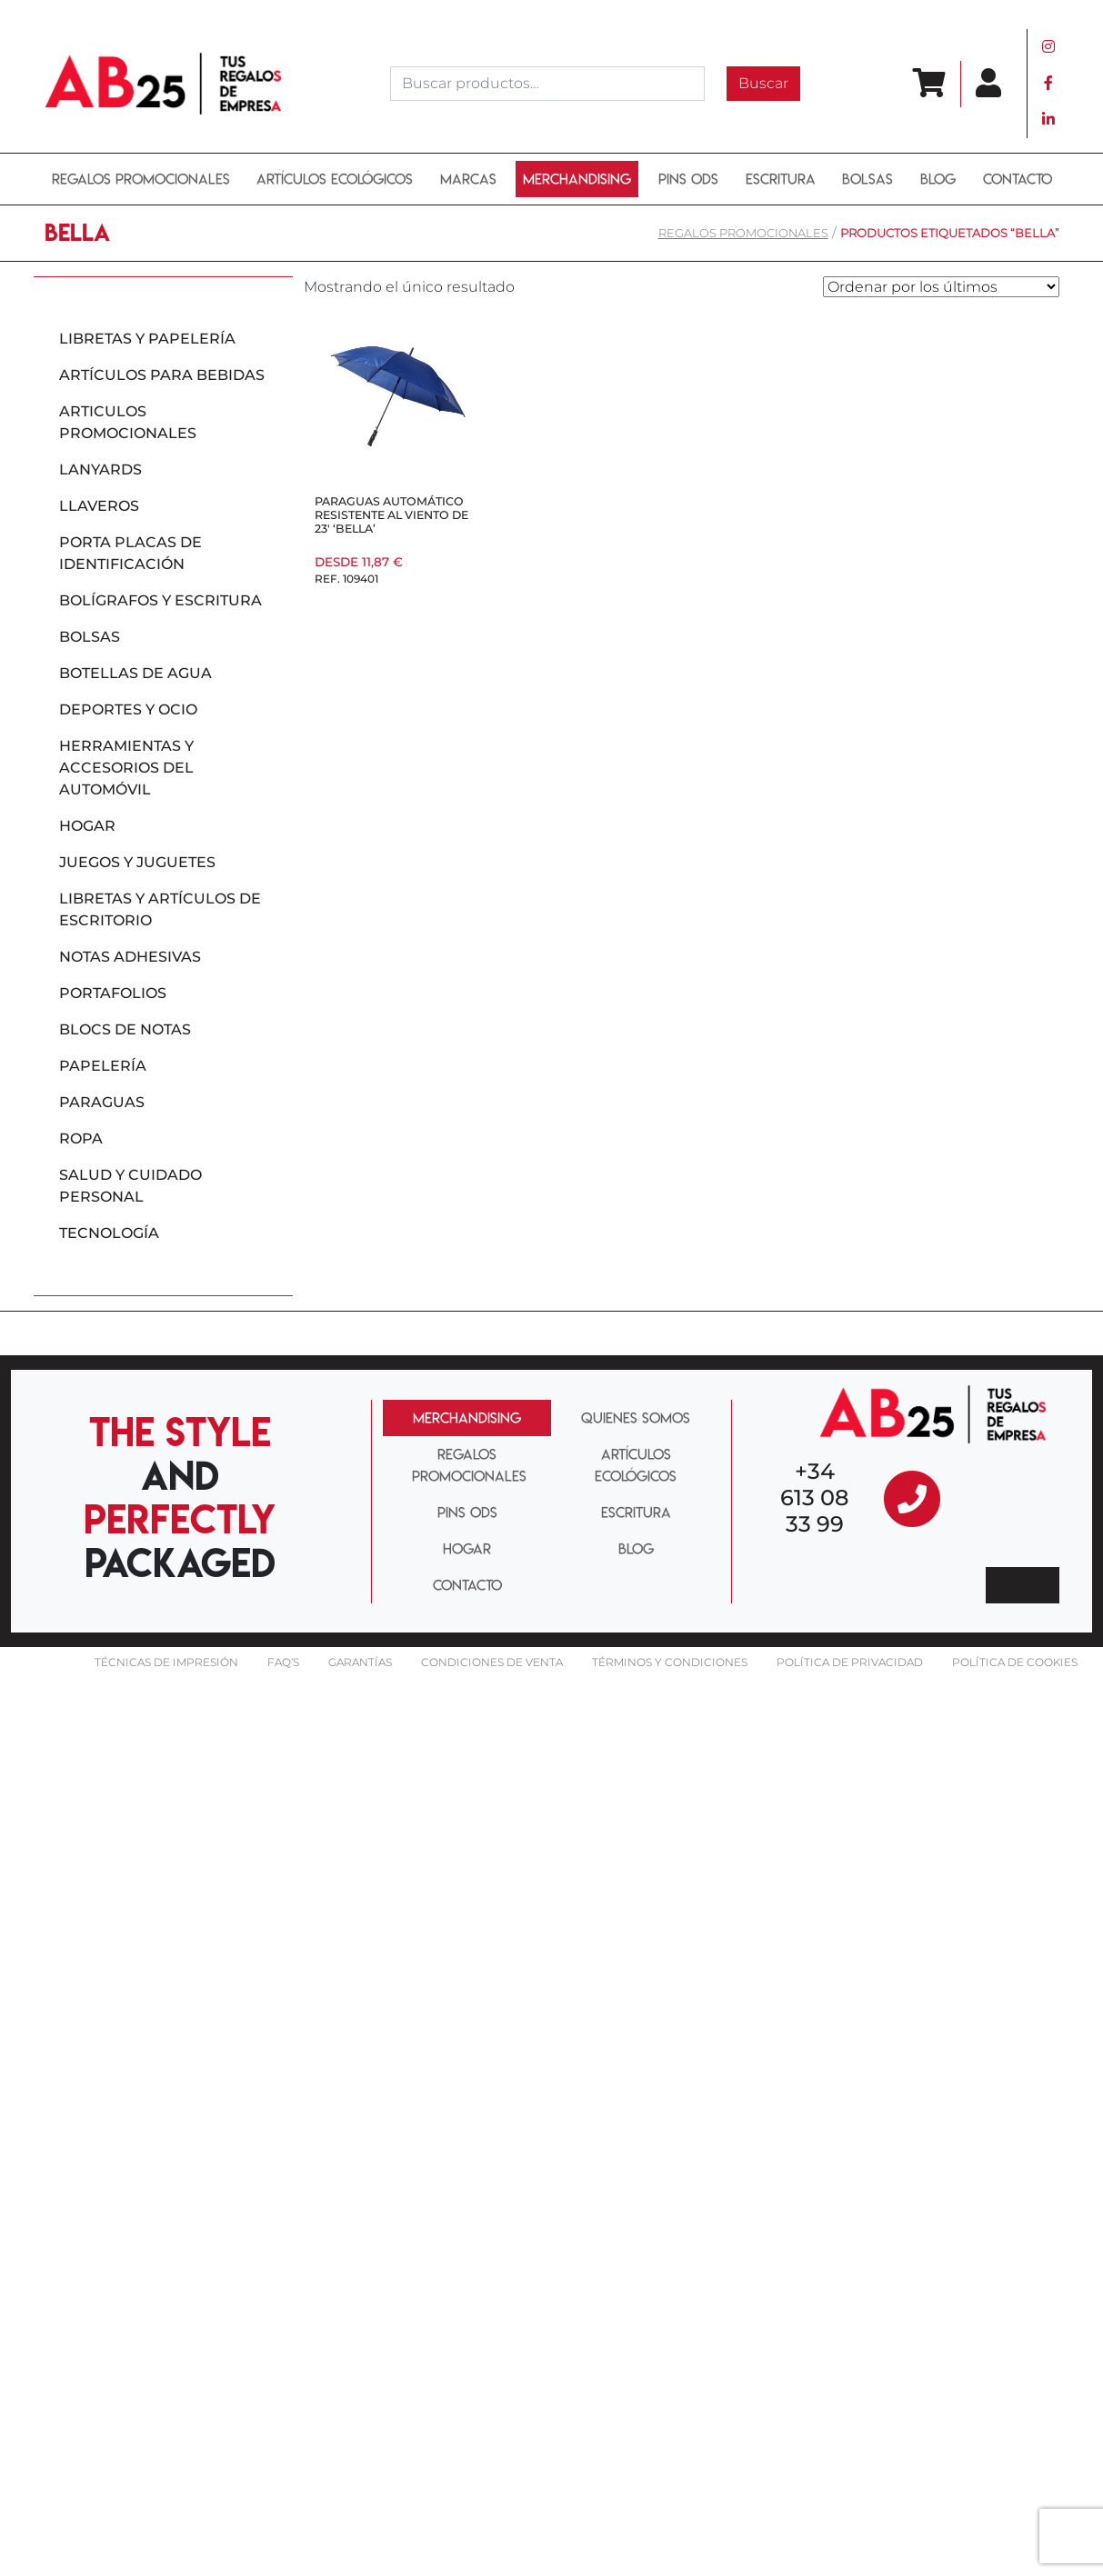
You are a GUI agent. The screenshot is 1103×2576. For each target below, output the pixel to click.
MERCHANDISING (467, 1418)
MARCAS (468, 179)
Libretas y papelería (147, 338)
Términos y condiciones (669, 1662)
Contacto (1017, 179)
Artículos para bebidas (162, 375)
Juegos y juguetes (137, 862)
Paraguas (102, 1102)
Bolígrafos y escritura (160, 600)
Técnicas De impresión (166, 1662)
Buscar (763, 83)
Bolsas (89, 636)
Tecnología (109, 1233)
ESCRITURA (781, 179)
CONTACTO (467, 1585)
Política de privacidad (850, 1662)
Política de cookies (1015, 1662)
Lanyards (100, 469)
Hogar (87, 825)
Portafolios (112, 993)
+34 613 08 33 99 (814, 1497)
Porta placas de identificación (130, 553)
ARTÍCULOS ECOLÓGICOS (334, 179)
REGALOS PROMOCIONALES (141, 179)
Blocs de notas (125, 1029)
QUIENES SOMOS (635, 1418)
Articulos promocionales (127, 422)
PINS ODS (688, 179)
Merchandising (577, 179)
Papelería (102, 1065)
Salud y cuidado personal (130, 1185)
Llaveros (99, 505)
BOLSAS (867, 179)
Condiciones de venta (492, 1662)
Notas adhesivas (130, 956)
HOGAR (467, 1549)
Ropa (81, 1138)
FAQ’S (283, 1662)
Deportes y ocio (128, 709)
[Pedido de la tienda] (941, 286)
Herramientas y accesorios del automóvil (126, 767)
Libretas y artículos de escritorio (160, 909)
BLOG (938, 179)
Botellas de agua (135, 673)
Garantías (360, 1662)
